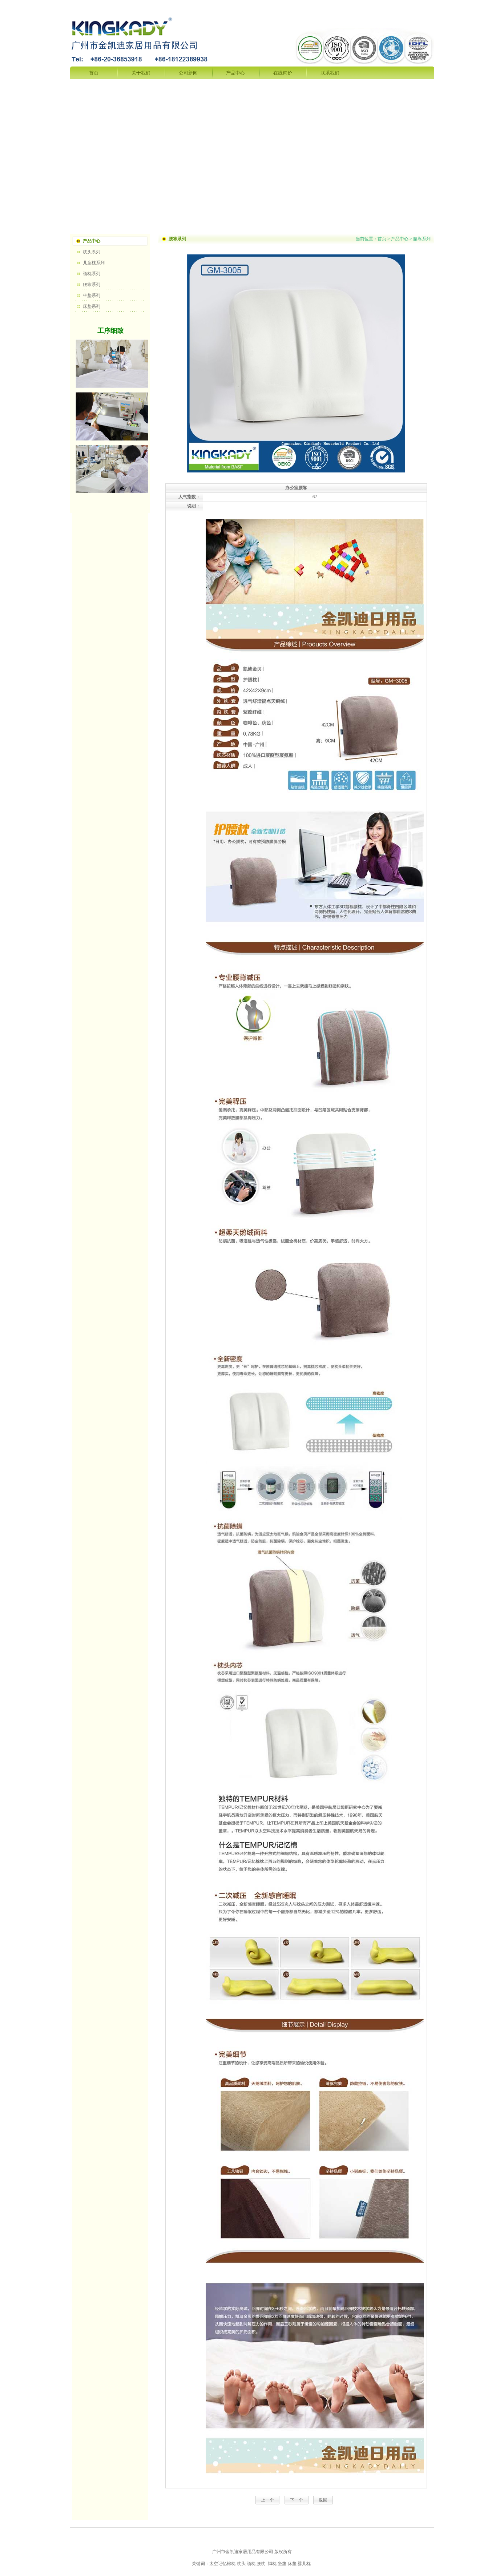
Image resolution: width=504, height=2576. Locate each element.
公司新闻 (188, 73)
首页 (93, 73)
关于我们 (141, 73)
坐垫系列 (91, 295)
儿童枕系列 (94, 262)
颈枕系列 (91, 273)
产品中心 (235, 73)
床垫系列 (91, 306)
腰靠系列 (91, 284)
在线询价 (282, 73)
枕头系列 (91, 251)
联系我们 (329, 73)
